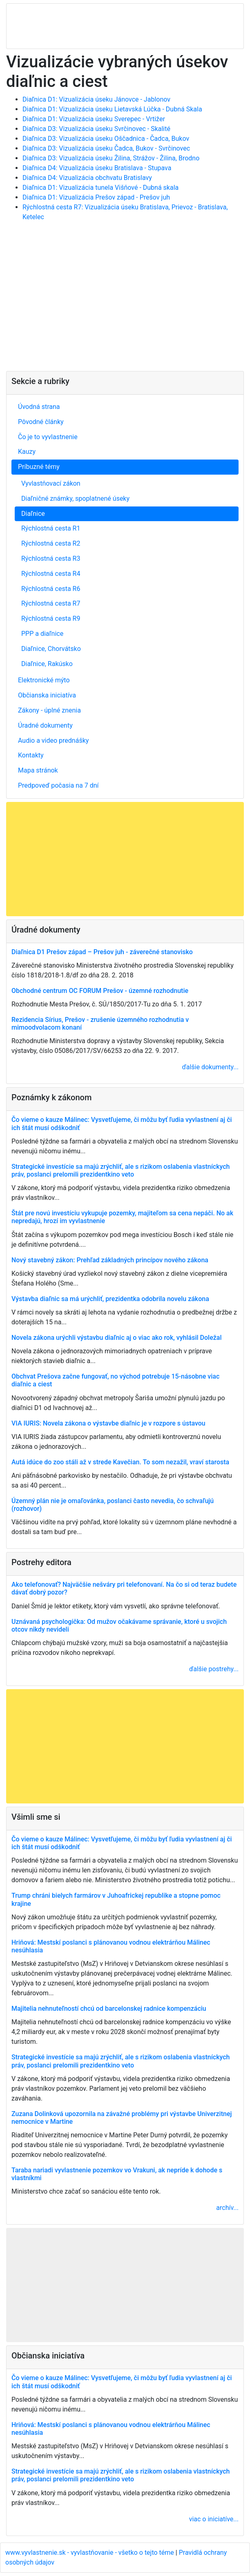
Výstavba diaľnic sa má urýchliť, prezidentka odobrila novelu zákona (110, 1299)
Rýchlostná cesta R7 (50, 603)
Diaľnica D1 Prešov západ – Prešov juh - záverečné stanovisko (102, 952)
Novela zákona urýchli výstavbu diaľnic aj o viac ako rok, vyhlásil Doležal (116, 1337)
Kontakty (31, 755)
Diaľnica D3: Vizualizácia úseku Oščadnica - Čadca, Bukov (105, 138)
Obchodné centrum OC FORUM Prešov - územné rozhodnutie (99, 991)
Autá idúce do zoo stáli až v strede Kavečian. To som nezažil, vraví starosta (120, 1462)
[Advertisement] (125, 300)
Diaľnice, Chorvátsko (51, 649)
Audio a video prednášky (53, 740)
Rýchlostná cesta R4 (50, 573)
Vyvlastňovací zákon (50, 483)
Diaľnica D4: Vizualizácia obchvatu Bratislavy (87, 178)
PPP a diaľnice (42, 633)
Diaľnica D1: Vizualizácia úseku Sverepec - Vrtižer (93, 119)
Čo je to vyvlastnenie (48, 437)
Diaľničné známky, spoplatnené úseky (75, 498)
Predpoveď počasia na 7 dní (58, 785)
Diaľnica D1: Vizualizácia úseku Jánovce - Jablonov (96, 99)
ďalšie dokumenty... (210, 1067)
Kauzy (27, 451)
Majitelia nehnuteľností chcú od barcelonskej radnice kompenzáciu (108, 2008)
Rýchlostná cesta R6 (50, 589)
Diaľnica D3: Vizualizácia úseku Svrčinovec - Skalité (96, 129)
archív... (227, 2208)
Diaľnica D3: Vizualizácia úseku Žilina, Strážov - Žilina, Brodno (110, 158)
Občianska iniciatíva (47, 695)
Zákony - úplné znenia (49, 710)
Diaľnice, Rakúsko (47, 664)
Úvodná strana (39, 407)
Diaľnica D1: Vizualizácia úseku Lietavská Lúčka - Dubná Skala (112, 109)
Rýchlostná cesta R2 (50, 543)
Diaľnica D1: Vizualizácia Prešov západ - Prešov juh (96, 197)
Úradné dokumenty (45, 725)
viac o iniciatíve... (214, 2519)
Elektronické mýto (44, 680)
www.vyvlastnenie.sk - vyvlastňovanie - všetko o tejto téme (90, 2552)
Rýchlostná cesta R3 (50, 558)
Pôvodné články (41, 422)
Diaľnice (33, 513)
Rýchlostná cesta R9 (50, 618)
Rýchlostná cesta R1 (50, 528)
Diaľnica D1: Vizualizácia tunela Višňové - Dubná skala (100, 187)
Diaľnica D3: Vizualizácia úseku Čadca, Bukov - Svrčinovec (106, 148)
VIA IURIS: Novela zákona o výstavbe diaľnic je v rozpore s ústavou (108, 1423)
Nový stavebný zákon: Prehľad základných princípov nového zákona (109, 1260)
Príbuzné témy (39, 467)
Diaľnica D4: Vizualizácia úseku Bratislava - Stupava (96, 168)
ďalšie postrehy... (214, 1669)
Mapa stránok (38, 770)
